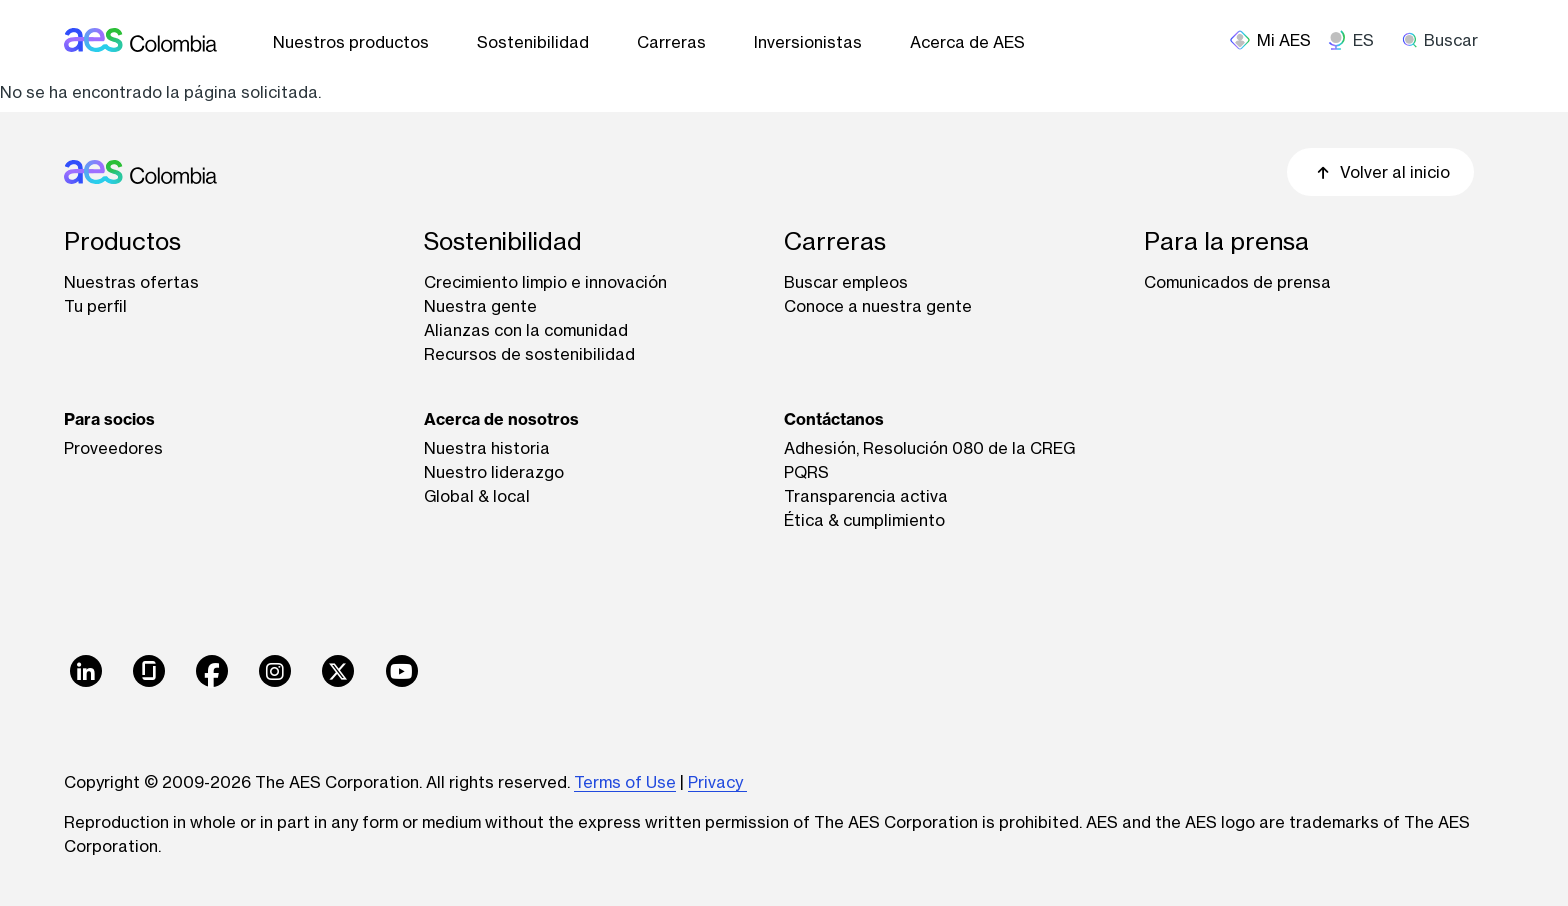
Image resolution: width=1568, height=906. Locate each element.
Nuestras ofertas (131, 282)
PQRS (806, 472)
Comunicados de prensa (1237, 282)
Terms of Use (625, 782)
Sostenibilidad (533, 42)
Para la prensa (1226, 241)
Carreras (671, 42)
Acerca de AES (967, 42)
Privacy (717, 782)
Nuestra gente (480, 306)
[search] (1447, 40)
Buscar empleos (846, 282)
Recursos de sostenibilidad (529, 354)
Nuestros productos (351, 42)
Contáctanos (834, 419)
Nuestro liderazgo (494, 472)
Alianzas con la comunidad (526, 330)
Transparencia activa (866, 496)
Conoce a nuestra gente (878, 306)
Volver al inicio (1380, 172)
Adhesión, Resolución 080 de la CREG (929, 448)
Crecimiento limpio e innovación (545, 282)
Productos (122, 241)
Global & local (477, 496)
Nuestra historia (487, 448)
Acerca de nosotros (501, 419)
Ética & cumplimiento (864, 520)
